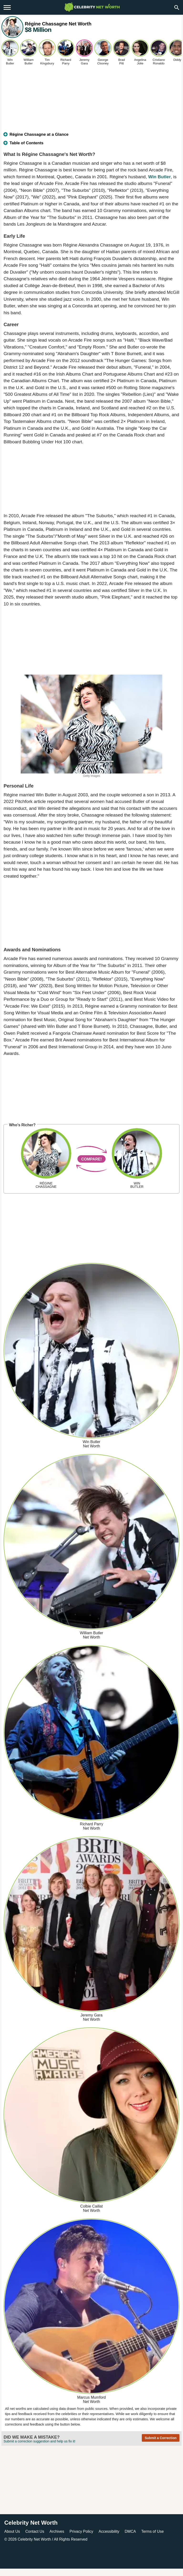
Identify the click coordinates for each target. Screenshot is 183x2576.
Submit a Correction (161, 2438)
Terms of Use (152, 2531)
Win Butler (159, 176)
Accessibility (109, 2531)
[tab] (91, 136)
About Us (12, 2531)
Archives (57, 2531)
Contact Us (34, 2531)
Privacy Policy (81, 2531)
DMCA (130, 2531)
